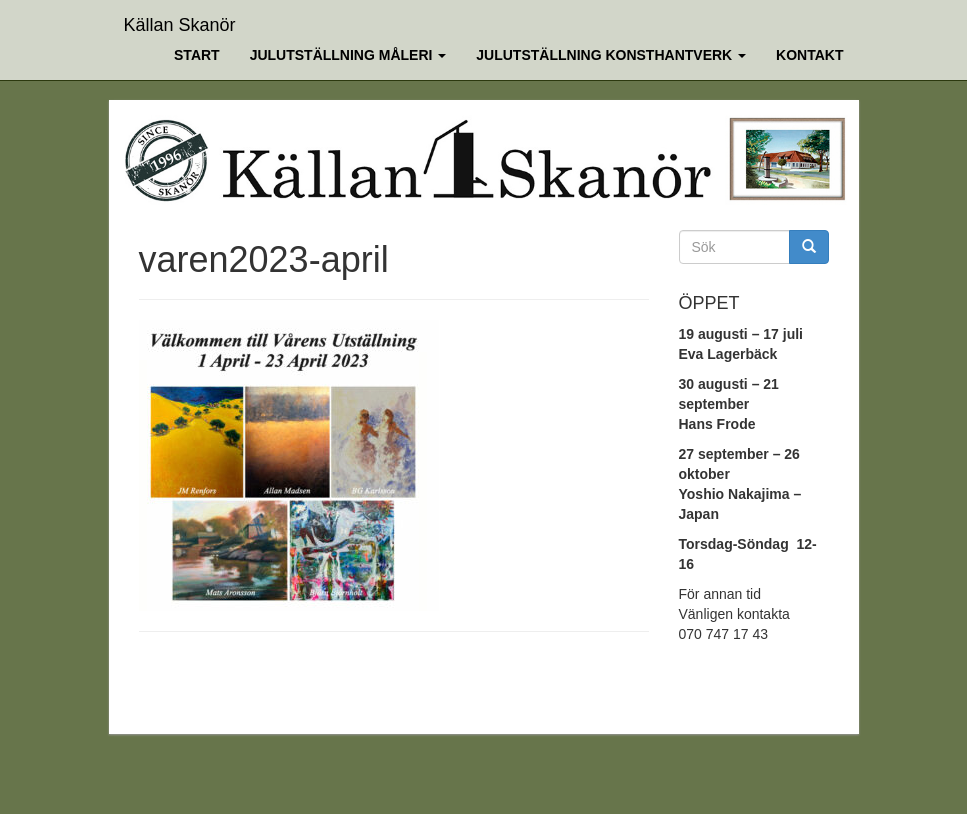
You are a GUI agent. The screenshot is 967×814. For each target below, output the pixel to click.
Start (197, 55)
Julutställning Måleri (348, 55)
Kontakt (809, 55)
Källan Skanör (180, 22)
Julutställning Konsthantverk (611, 55)
